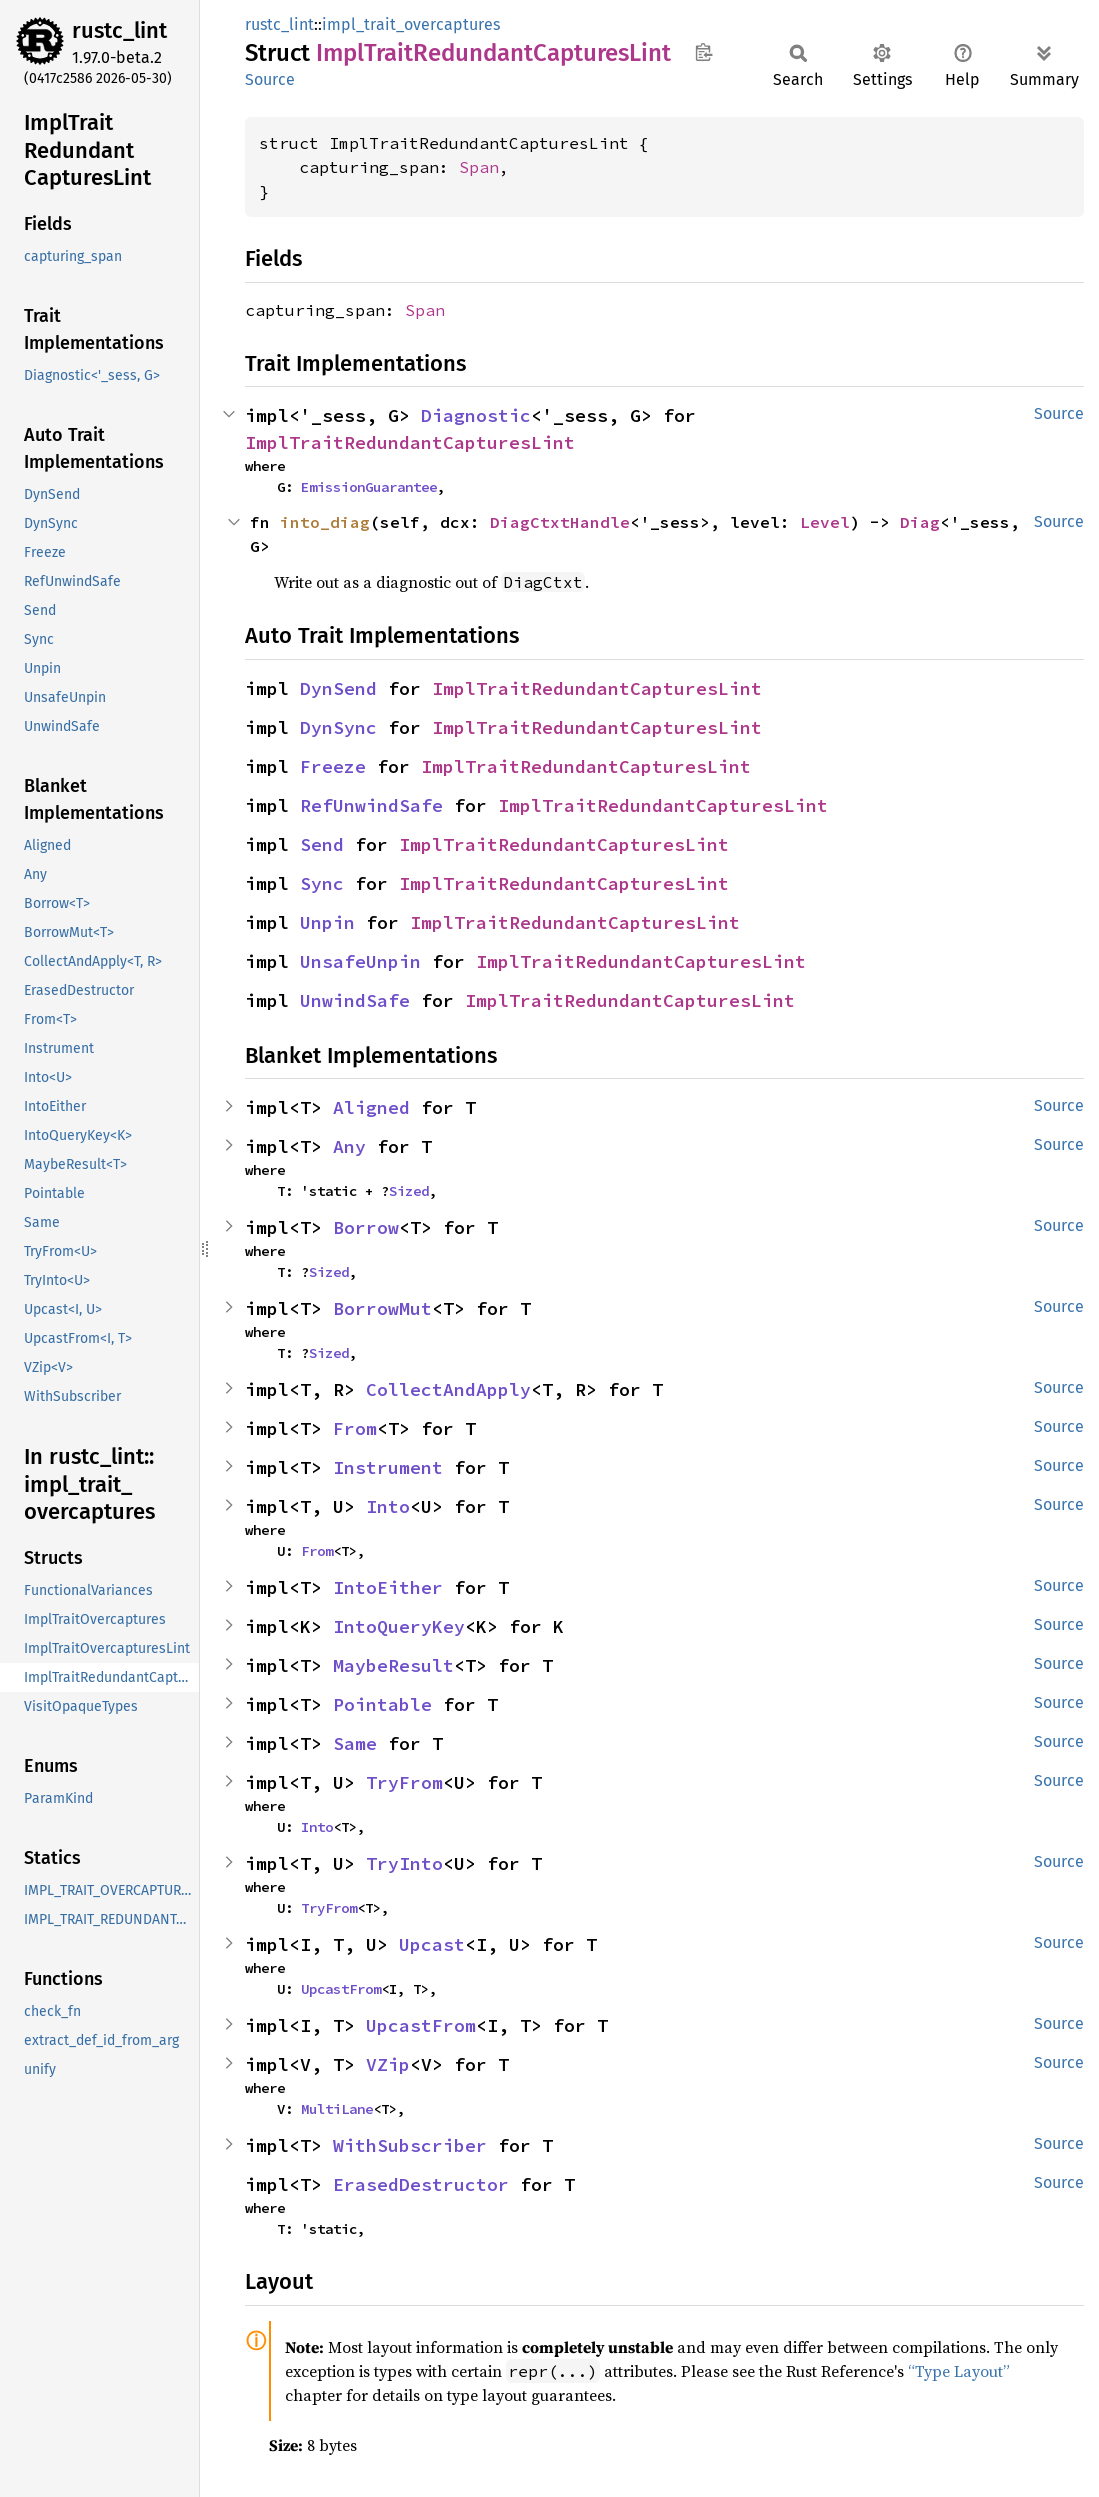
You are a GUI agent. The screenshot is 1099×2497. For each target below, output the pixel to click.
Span (479, 167)
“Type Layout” (959, 2371)
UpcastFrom (341, 1989)
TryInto (404, 1863)
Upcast (432, 1944)
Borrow (366, 1227)
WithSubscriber (410, 2145)
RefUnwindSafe (371, 805)
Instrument (388, 1467)
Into (388, 1506)
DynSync (338, 727)
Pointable (382, 1704)
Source (270, 79)
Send (322, 844)
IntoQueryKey (399, 1626)
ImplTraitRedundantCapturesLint (410, 442)
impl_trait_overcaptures (411, 24)
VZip (388, 2064)
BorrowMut (382, 1308)
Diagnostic (476, 415)
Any (349, 1146)
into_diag (325, 522)
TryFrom (404, 1782)
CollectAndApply (448, 1389)
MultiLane (337, 2109)
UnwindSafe (355, 1000)
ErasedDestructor (421, 2184)
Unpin (327, 922)
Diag (920, 522)
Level (825, 522)
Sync (322, 883)
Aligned (371, 1107)
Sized (409, 1191)
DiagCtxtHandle (560, 522)
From (355, 1428)
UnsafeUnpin (360, 961)
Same (355, 1743)
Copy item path (703, 52)
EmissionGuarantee (369, 487)
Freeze (333, 766)
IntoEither (388, 1587)
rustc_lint (119, 30)
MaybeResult (393, 1665)
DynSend (338, 688)
